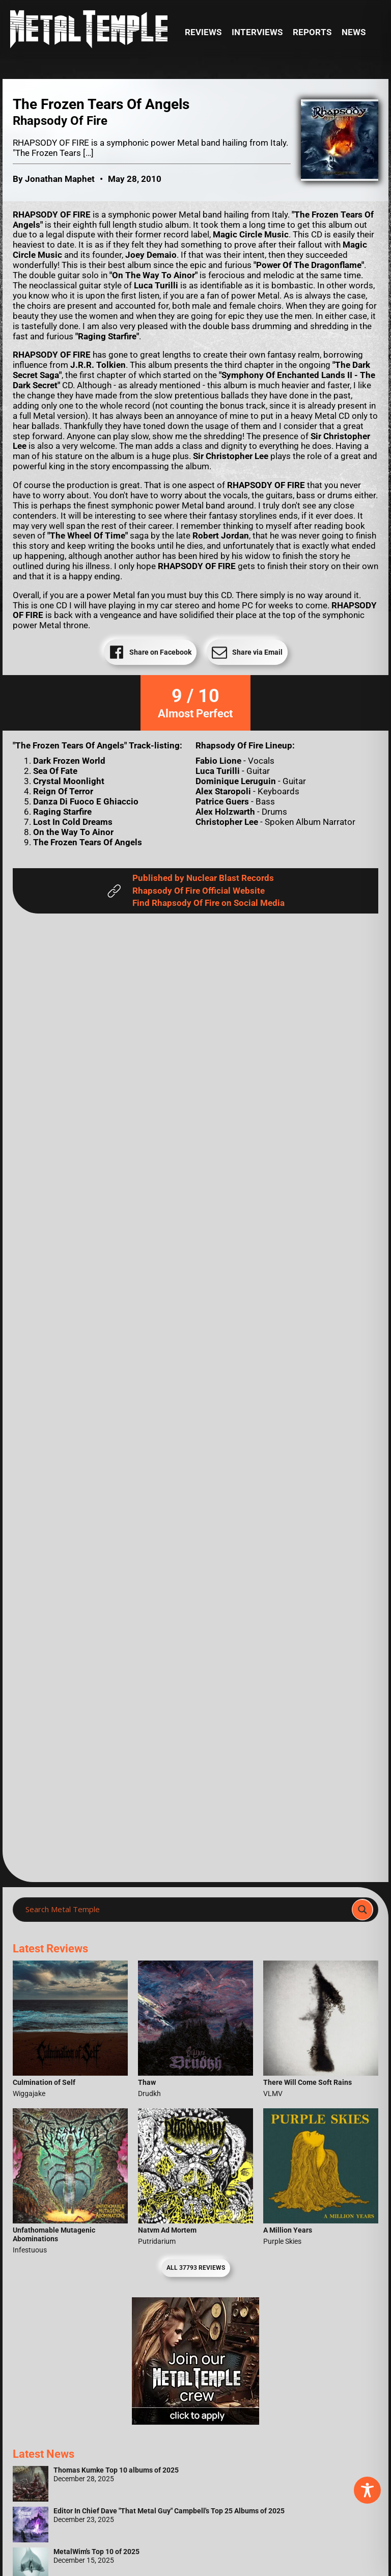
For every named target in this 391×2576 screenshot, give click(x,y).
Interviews (257, 32)
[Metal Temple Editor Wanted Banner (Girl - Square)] (195, 2422)
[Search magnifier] (362, 1909)
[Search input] (185, 1909)
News (354, 32)
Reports (312, 32)
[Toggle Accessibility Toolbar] (367, 2490)
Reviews (203, 32)
